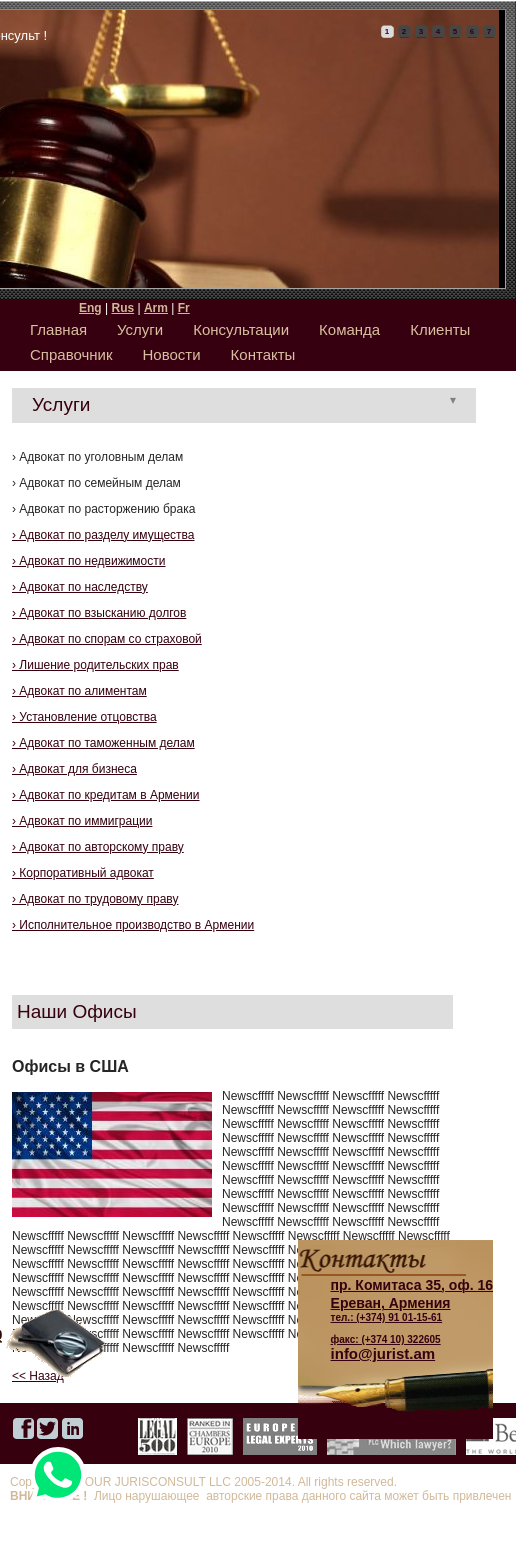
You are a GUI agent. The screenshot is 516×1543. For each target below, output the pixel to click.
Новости (172, 354)
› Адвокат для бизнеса (74, 769)
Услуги (140, 329)
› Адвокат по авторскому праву (98, 847)
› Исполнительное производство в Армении (133, 925)
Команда (349, 329)
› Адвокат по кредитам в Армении (106, 795)
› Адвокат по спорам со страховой (107, 639)
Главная (58, 329)
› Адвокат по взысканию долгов (99, 613)
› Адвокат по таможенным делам (103, 743)
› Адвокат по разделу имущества (103, 535)
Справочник (71, 354)
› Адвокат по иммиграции (82, 821)
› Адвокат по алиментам (79, 691)
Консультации (241, 329)
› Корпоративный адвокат (83, 873)
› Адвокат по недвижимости (88, 561)
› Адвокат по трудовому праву (95, 899)
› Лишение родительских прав (95, 665)
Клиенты (440, 329)
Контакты (263, 354)
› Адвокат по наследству (80, 587)
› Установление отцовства (84, 717)
